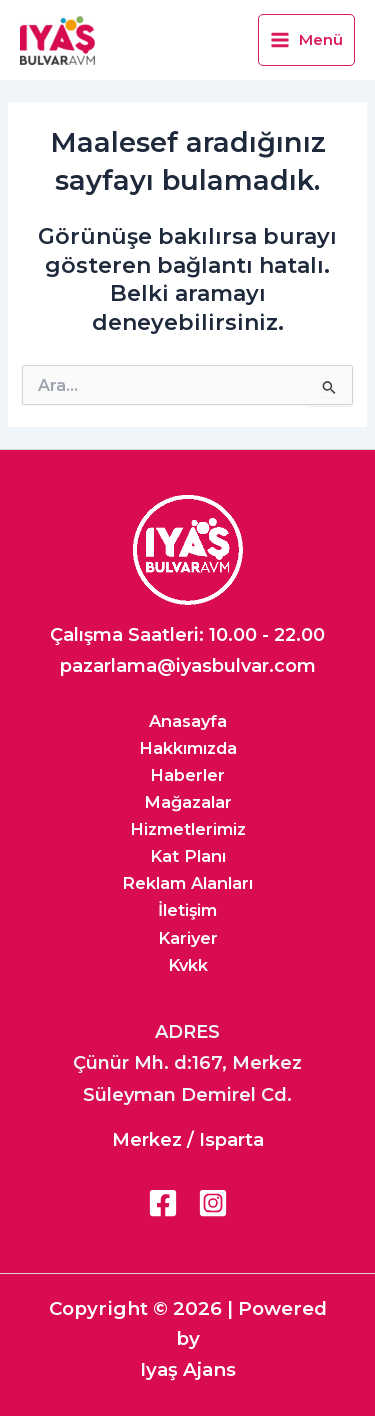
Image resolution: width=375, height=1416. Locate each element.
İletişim (187, 910)
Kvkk (188, 965)
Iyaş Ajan (183, 1369)
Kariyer (188, 938)
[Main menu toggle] (306, 40)
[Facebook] (163, 1203)
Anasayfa (188, 721)
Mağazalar (188, 802)
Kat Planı (188, 856)
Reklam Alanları (187, 883)
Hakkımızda (188, 748)
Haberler (187, 775)
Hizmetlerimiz (188, 829)
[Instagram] (213, 1203)
